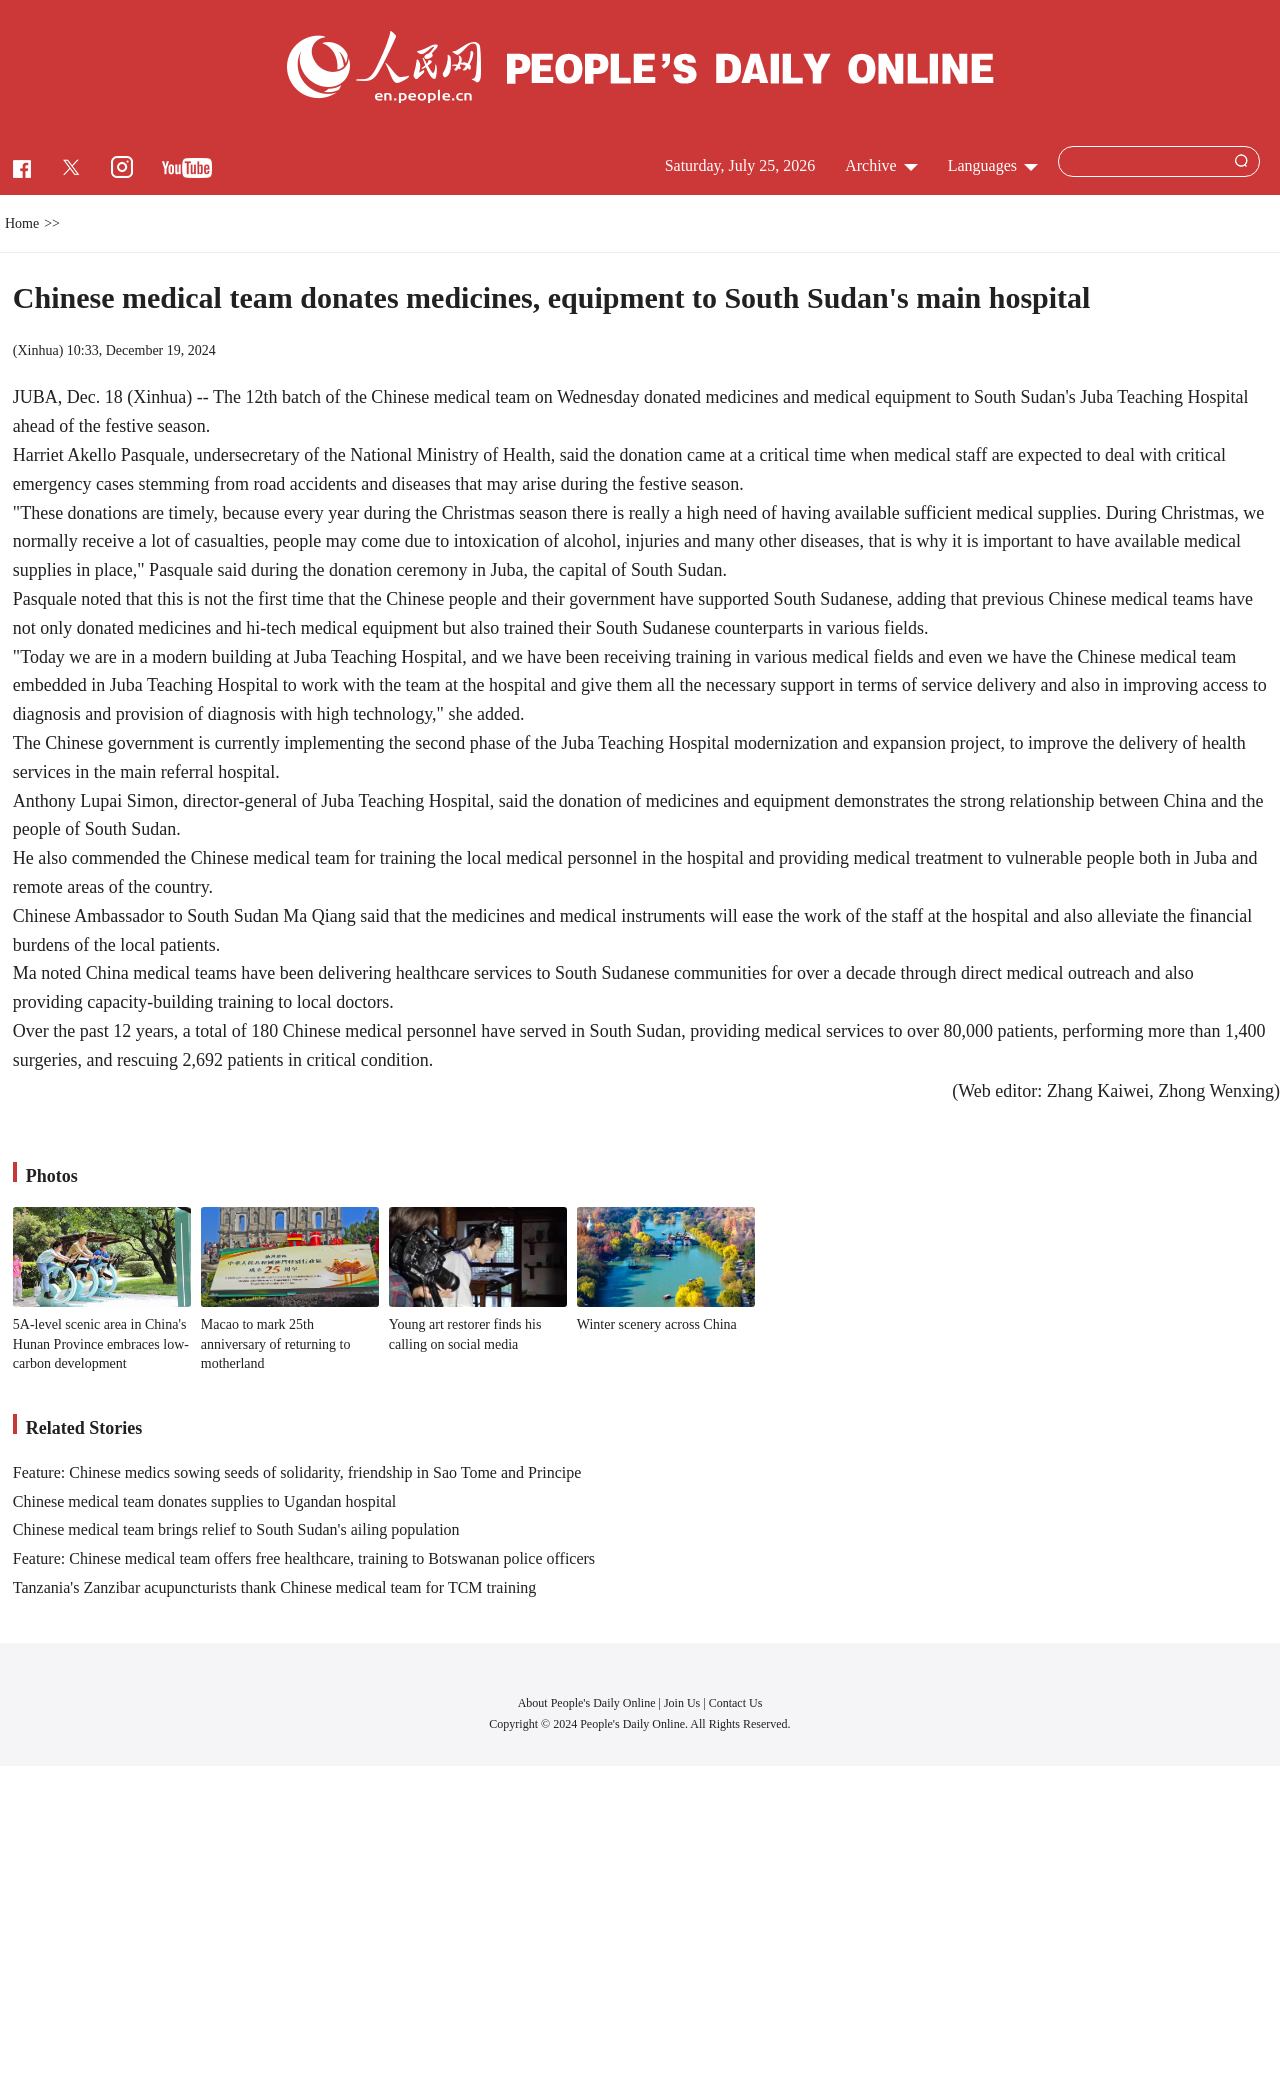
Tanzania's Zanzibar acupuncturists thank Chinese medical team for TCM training (275, 1587)
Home (22, 223)
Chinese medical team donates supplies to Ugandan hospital (204, 1501)
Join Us (683, 1703)
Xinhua (37, 350)
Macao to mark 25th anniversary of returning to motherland (276, 1344)
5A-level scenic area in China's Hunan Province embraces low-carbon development (101, 1344)
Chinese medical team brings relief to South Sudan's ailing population (236, 1529)
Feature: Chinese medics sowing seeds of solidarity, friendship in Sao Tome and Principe (297, 1472)
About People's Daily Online (587, 1703)
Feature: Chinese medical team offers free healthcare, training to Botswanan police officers (304, 1558)
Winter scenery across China (657, 1324)
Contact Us (736, 1703)
